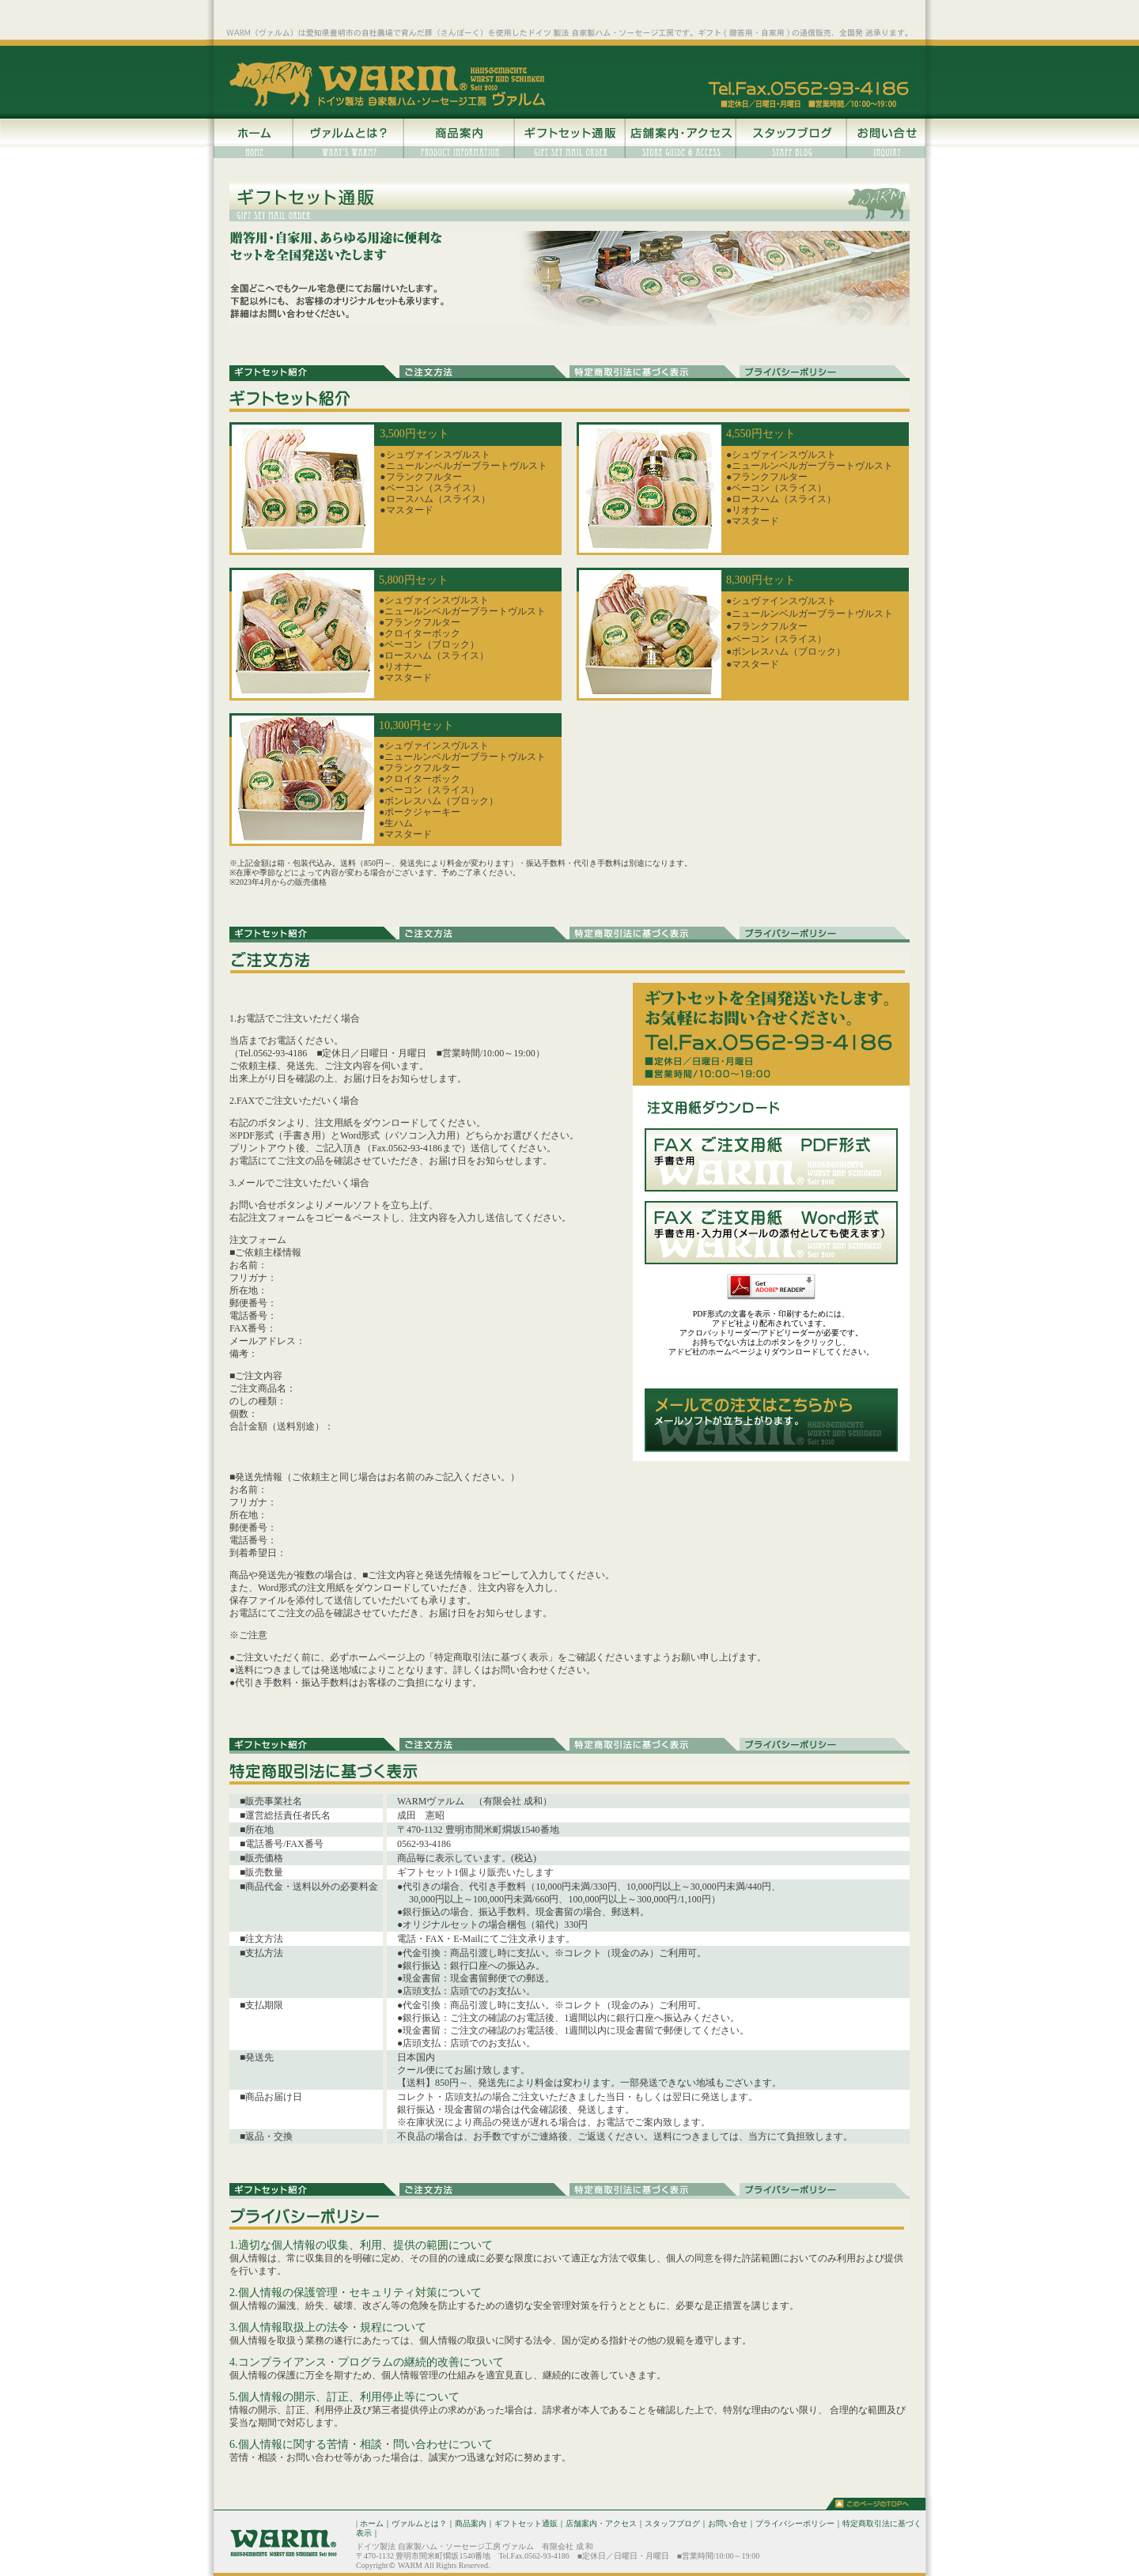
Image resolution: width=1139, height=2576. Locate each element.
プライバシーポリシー (794, 2523)
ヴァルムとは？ (419, 2523)
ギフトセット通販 (526, 2523)
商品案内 (470, 2523)
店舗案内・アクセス (601, 2523)
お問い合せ (727, 2523)
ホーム (372, 2523)
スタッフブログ (672, 2523)
